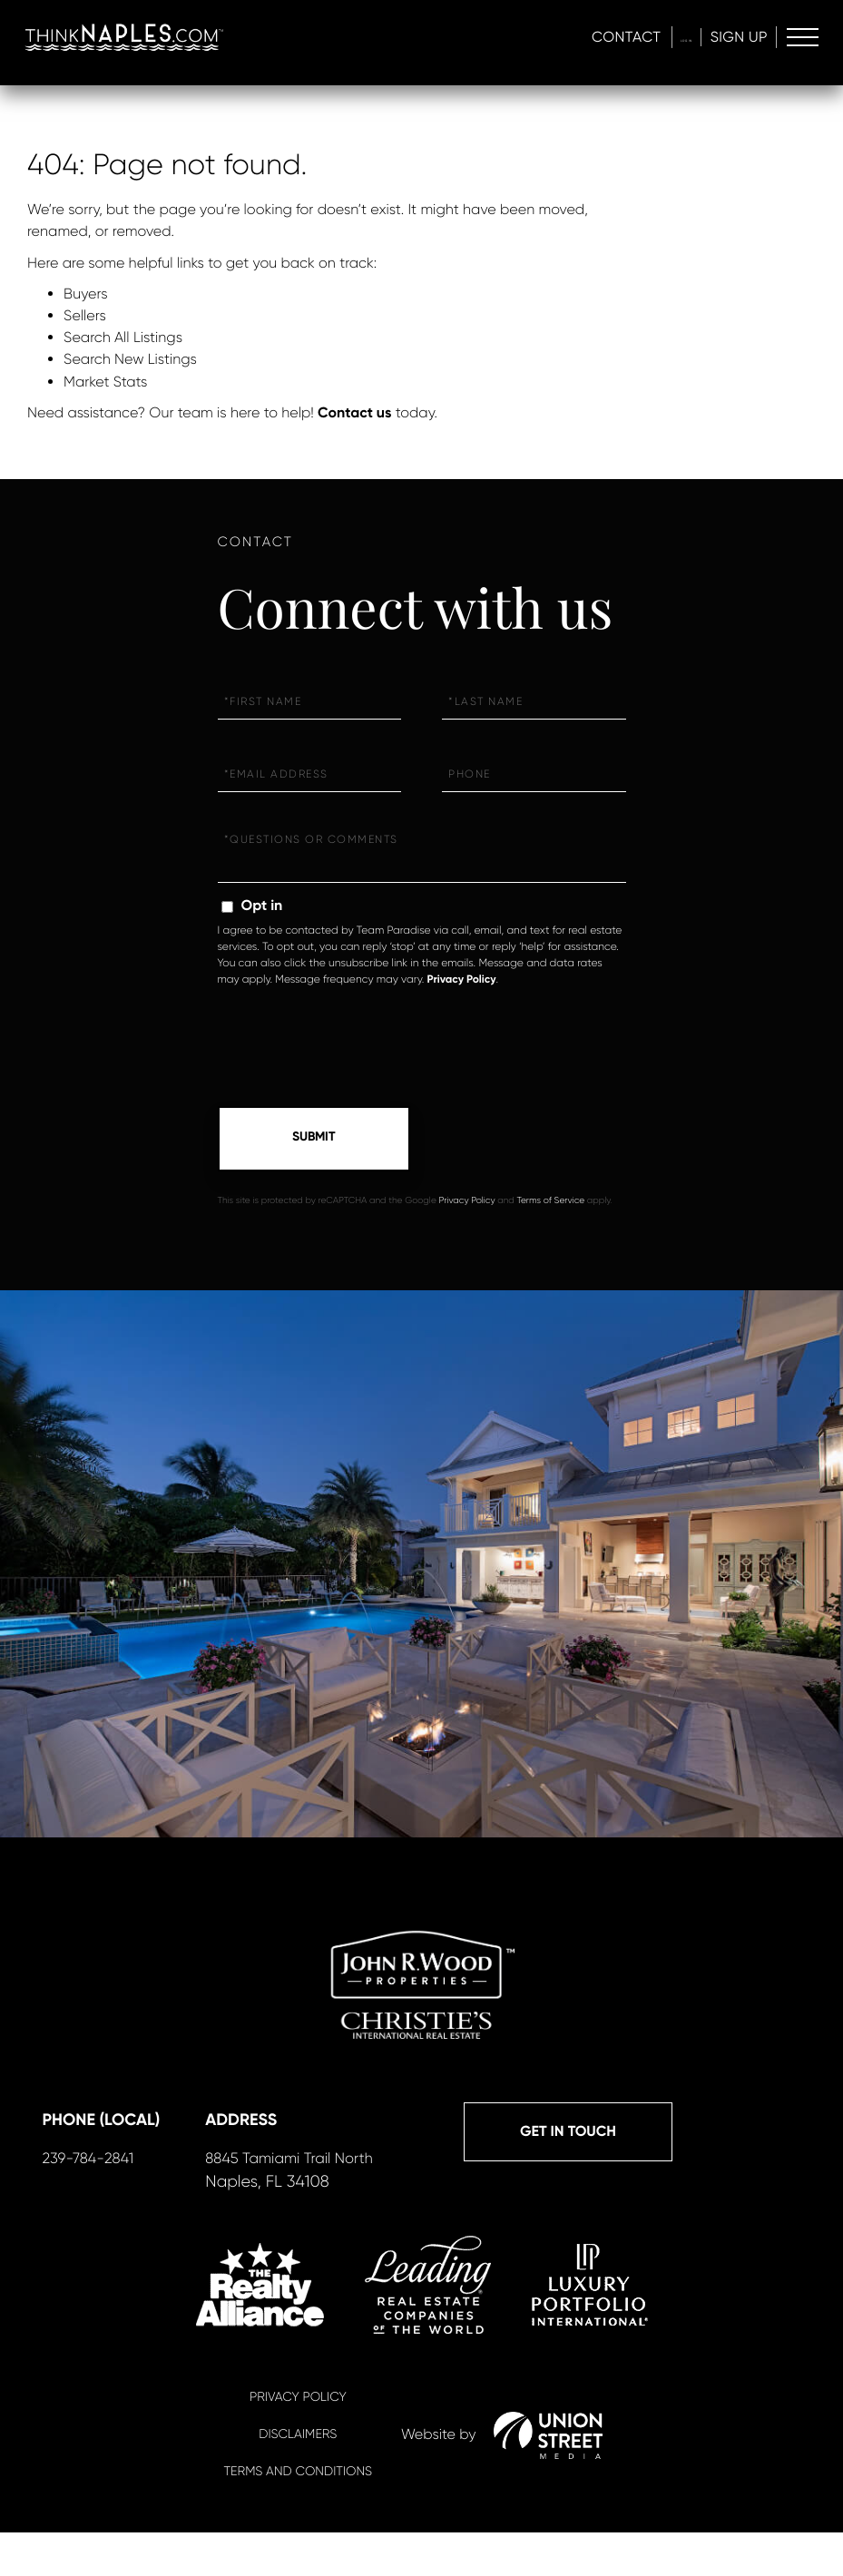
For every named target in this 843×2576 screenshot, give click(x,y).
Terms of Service (550, 1203)
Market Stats (105, 381)
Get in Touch (146, 2174)
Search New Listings (130, 358)
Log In (661, 36)
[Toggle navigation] (800, 37)
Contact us (354, 413)
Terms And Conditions (298, 2516)
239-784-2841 (337, 2201)
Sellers (85, 315)
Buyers (86, 293)
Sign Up (732, 36)
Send (314, 1139)
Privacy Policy (460, 980)
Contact (579, 36)
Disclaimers (298, 2479)
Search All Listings (123, 337)
